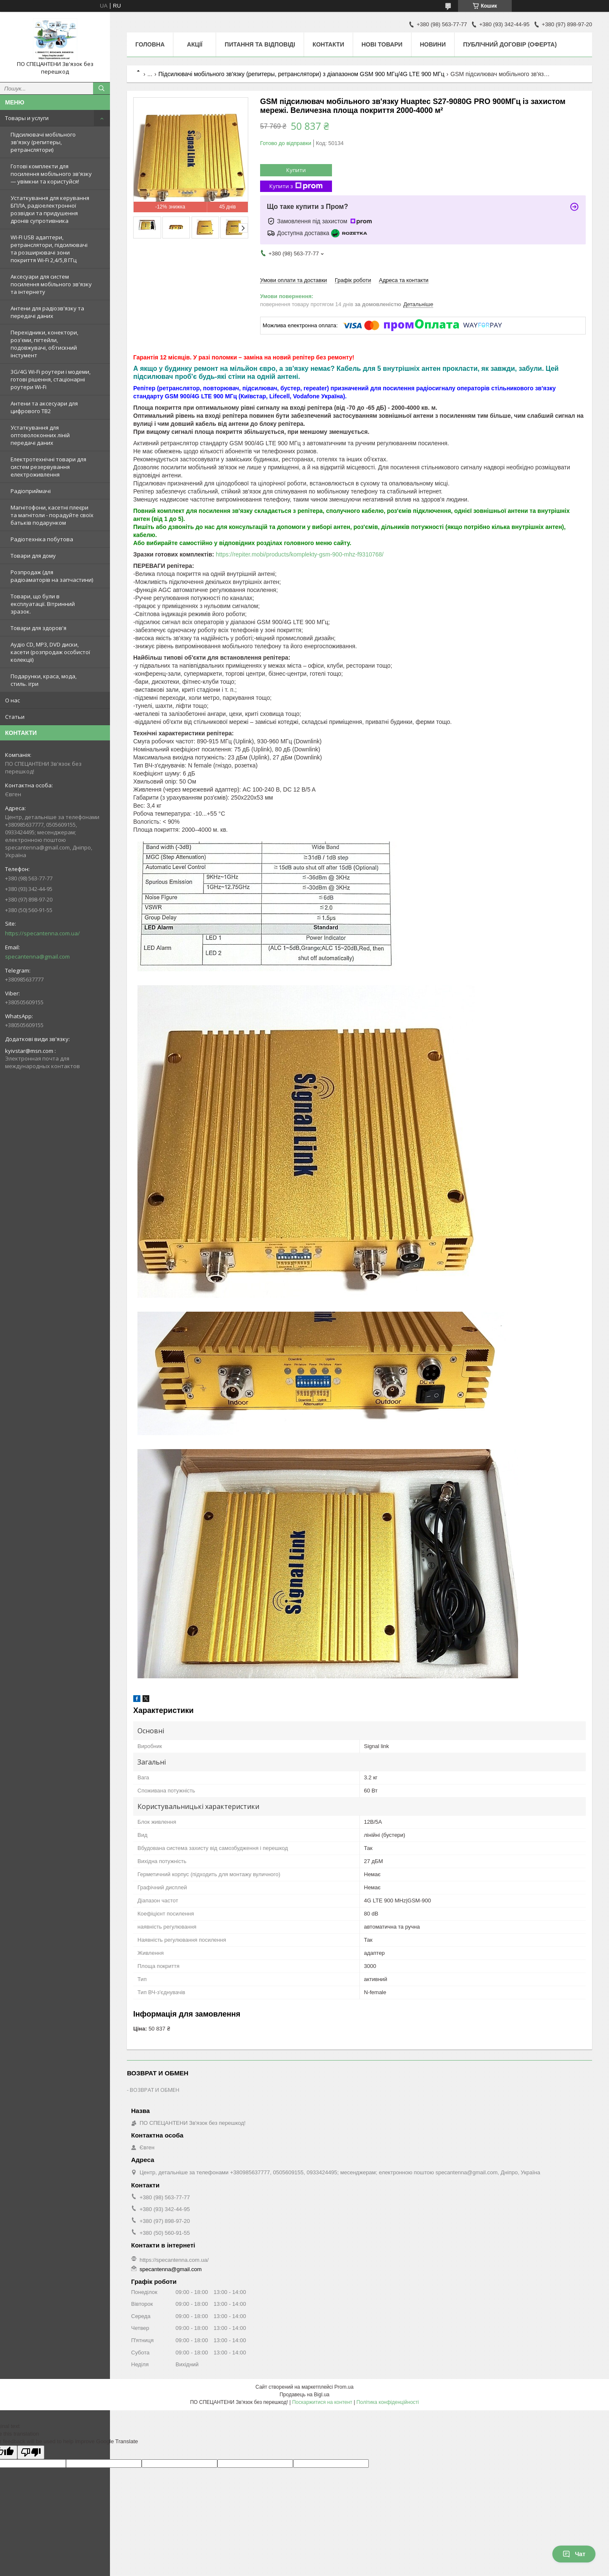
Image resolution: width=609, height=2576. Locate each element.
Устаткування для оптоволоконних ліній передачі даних (40, 435)
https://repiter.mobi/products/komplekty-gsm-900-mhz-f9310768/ (300, 554)
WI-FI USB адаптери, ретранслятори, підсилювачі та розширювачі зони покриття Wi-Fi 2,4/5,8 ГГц (49, 248)
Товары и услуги (27, 118)
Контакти (328, 44)
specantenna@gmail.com (37, 956)
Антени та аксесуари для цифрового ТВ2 (44, 407)
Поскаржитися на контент (322, 2402)
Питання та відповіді (260, 44)
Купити (296, 170)
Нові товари (382, 44)
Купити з (296, 186)
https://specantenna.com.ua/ (42, 933)
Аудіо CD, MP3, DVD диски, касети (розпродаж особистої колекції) (50, 652)
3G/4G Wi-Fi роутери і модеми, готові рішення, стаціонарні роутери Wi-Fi (51, 379)
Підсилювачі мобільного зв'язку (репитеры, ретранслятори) (43, 142)
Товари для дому (33, 555)
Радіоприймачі (31, 491)
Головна (150, 44)
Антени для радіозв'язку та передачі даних (47, 312)
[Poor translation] (30, 2452)
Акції (195, 44)
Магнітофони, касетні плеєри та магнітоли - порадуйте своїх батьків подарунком (52, 515)
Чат (573, 2554)
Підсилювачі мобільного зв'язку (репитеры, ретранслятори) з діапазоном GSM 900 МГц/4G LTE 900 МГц (301, 74)
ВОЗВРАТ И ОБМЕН (154, 2090)
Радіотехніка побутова (42, 539)
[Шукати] (101, 88)
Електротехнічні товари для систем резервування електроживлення (48, 466)
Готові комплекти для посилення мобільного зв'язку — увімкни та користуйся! (51, 173)
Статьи (15, 717)
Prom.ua (344, 2387)
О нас (12, 700)
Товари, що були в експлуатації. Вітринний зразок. (43, 603)
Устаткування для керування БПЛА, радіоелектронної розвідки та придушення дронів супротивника (50, 209)
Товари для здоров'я (38, 628)
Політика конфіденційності (388, 2402)
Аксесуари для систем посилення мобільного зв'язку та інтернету (51, 284)
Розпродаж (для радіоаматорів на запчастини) (52, 576)
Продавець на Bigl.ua (304, 2395)
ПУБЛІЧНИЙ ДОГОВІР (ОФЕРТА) (510, 44)
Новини (433, 44)
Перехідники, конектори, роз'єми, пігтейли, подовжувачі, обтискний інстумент (44, 344)
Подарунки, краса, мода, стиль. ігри (44, 680)
